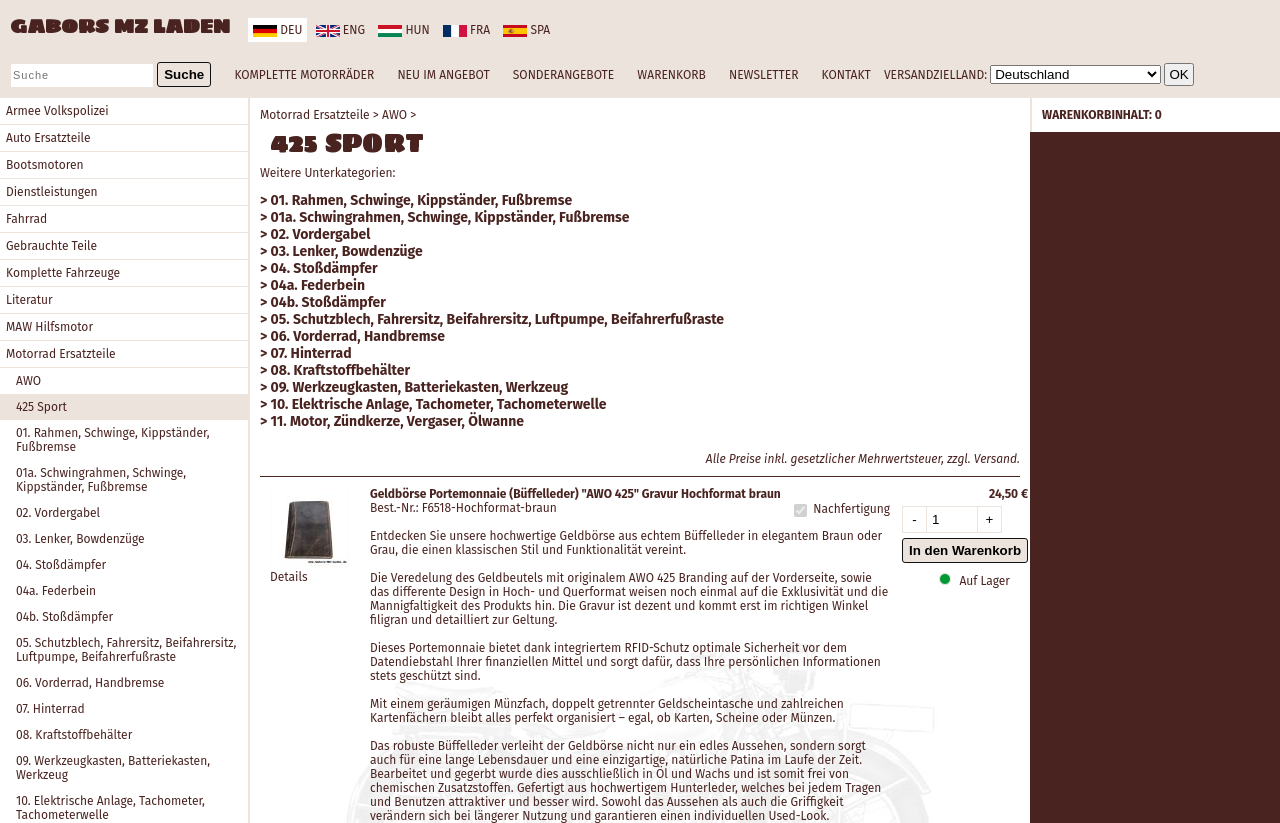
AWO (28, 381)
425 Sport (41, 407)
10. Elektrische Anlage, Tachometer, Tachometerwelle (439, 404)
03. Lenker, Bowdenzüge (80, 539)
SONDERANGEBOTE (563, 75)
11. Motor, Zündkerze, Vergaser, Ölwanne (397, 421)
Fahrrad (26, 219)
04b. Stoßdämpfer (64, 617)
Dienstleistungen (51, 192)
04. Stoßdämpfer (61, 565)
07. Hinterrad (50, 709)
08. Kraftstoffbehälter (74, 735)
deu (277, 30)
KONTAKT (846, 75)
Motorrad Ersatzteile (61, 354)
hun (403, 30)
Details (289, 577)
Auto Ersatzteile (48, 138)
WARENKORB (671, 75)
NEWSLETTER (763, 75)
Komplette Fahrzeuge (63, 273)
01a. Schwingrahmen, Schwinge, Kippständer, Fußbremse (101, 480)
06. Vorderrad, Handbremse (90, 683)
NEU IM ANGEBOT (443, 75)
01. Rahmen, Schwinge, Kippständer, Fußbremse (113, 440)
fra (466, 30)
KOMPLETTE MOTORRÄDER (304, 75)
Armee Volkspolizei (57, 111)
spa (526, 30)
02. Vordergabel (58, 513)
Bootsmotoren (45, 165)
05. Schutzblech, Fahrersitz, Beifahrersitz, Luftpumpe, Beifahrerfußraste (126, 650)
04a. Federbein (56, 591)
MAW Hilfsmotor (49, 327)
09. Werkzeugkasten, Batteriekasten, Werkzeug (113, 768)
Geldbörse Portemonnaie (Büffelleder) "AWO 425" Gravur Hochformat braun (575, 494)
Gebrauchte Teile (51, 246)
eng (340, 30)
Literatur (29, 300)
